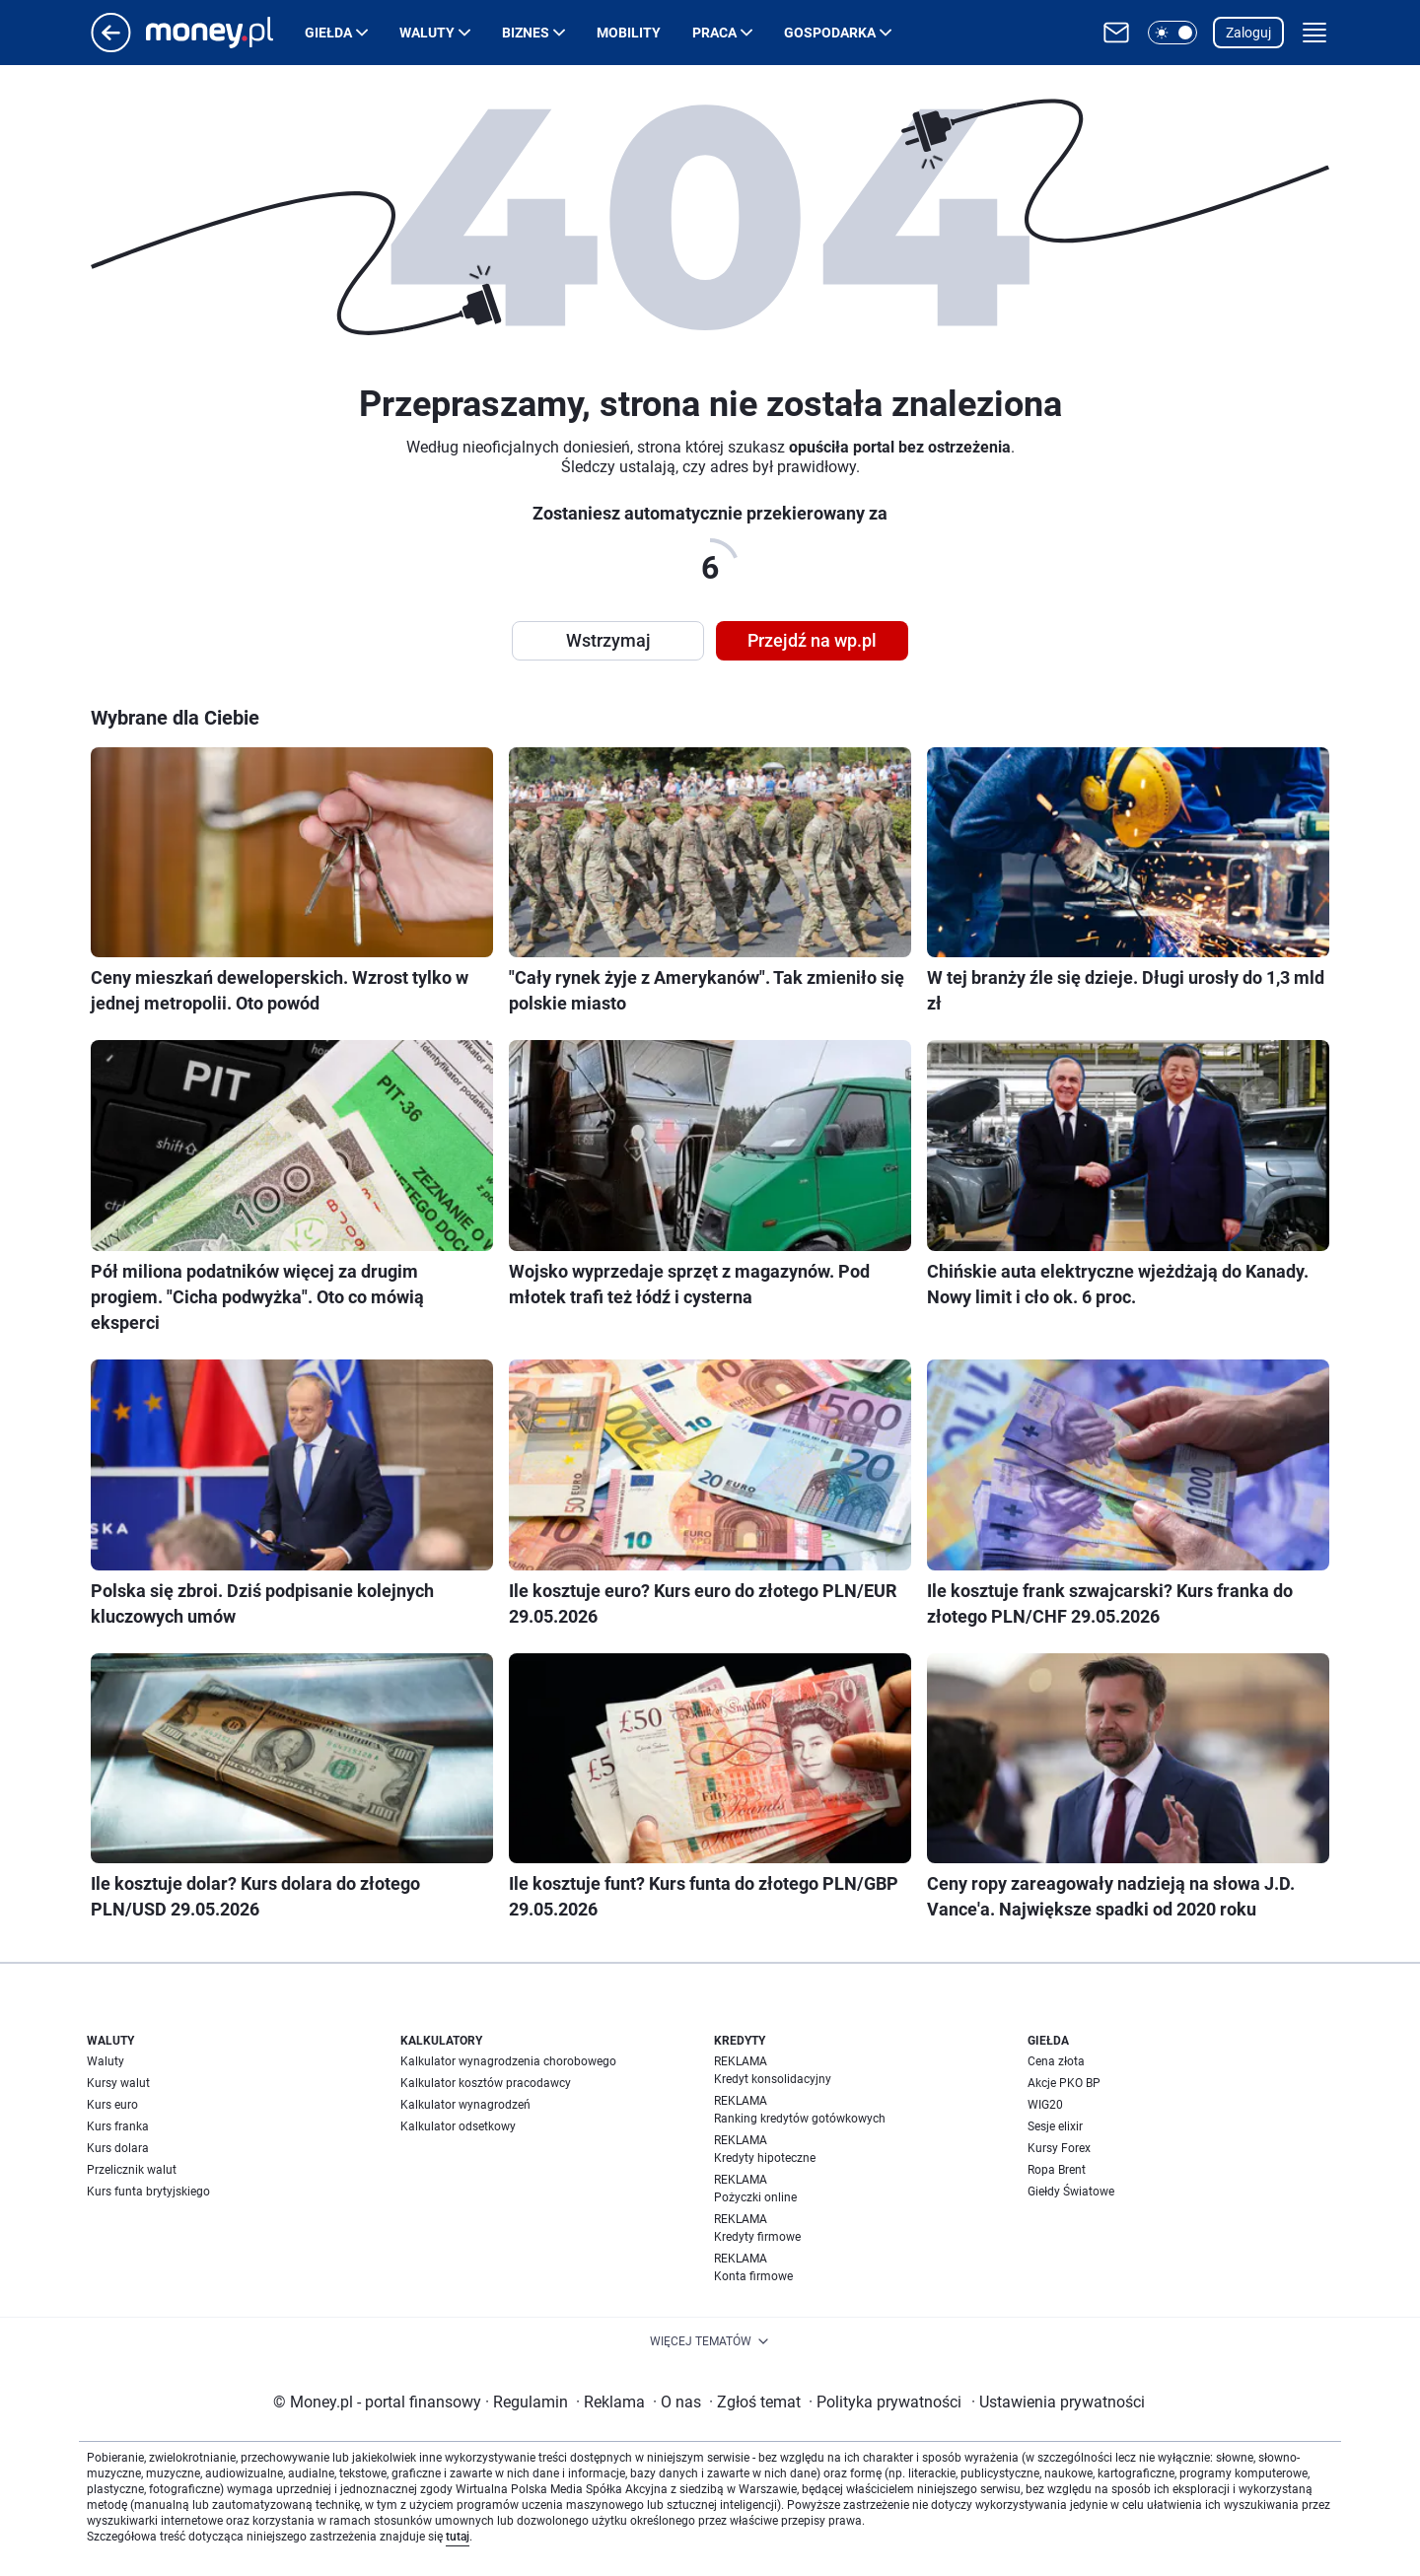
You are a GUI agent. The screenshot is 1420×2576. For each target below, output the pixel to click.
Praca (714, 32)
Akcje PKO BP (1064, 2083)
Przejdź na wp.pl (812, 640)
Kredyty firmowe (757, 2237)
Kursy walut (118, 2083)
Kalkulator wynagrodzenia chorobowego (508, 2061)
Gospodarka (830, 32)
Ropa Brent (1057, 2170)
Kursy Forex (1059, 2148)
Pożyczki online (755, 2197)
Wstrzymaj (608, 640)
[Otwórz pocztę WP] (1116, 32)
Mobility (629, 32)
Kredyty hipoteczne (765, 2158)
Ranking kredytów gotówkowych (800, 2118)
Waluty (427, 32)
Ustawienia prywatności (1058, 2402)
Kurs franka (118, 2126)
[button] (1172, 32)
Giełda (328, 32)
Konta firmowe (753, 2276)
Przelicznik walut (132, 2170)
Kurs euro (112, 2105)
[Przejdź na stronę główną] (111, 46)
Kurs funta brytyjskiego (148, 2191)
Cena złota (1056, 2061)
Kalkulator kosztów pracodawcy (485, 2083)
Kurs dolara (118, 2148)
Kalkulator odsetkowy (458, 2126)
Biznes (525, 32)
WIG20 (1045, 2105)
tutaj (457, 2536)
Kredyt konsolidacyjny (772, 2079)
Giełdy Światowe (1071, 2191)
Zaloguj (1248, 32)
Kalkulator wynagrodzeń (465, 2105)
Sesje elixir (1055, 2126)
